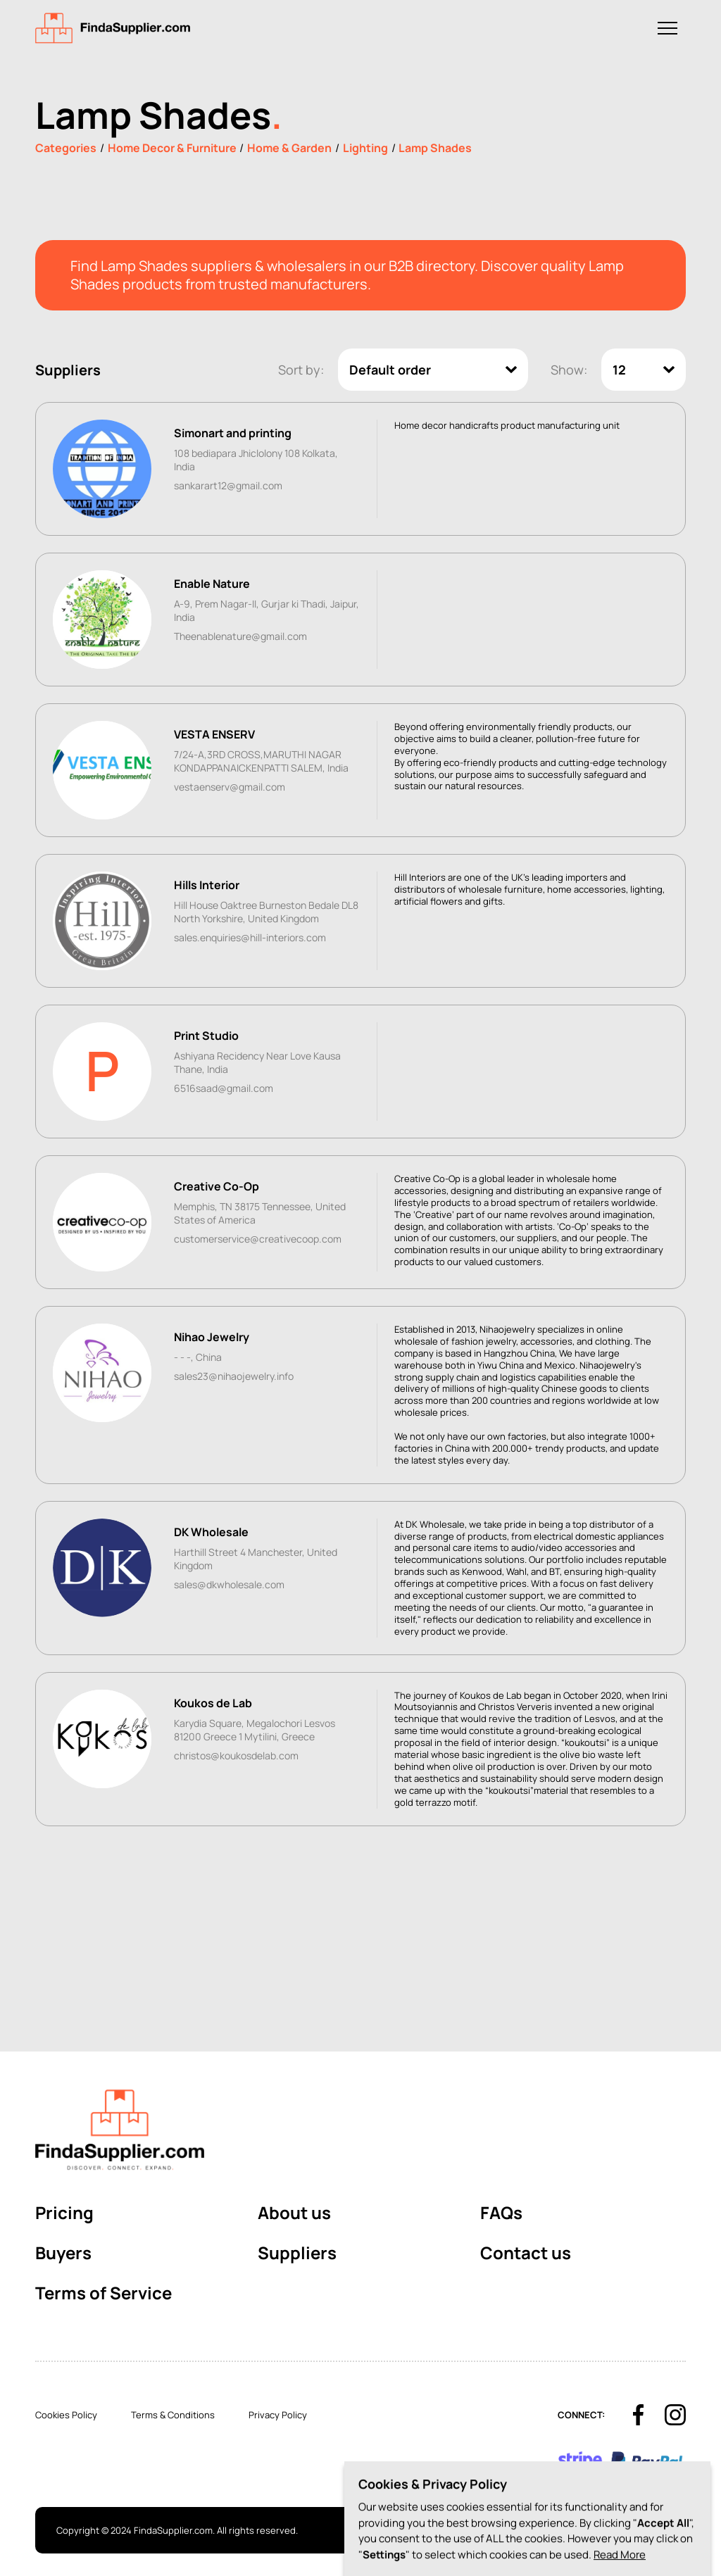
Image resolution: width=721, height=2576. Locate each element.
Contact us (525, 2252)
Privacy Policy (278, 2414)
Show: (569, 369)
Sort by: (301, 369)
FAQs (501, 2212)
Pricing (64, 2212)
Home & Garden (289, 148)
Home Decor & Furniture (172, 148)
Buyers (63, 2252)
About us (294, 2212)
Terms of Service (103, 2292)
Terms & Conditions (173, 2414)
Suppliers (297, 2252)
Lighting (365, 148)
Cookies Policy (66, 2414)
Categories (65, 148)
